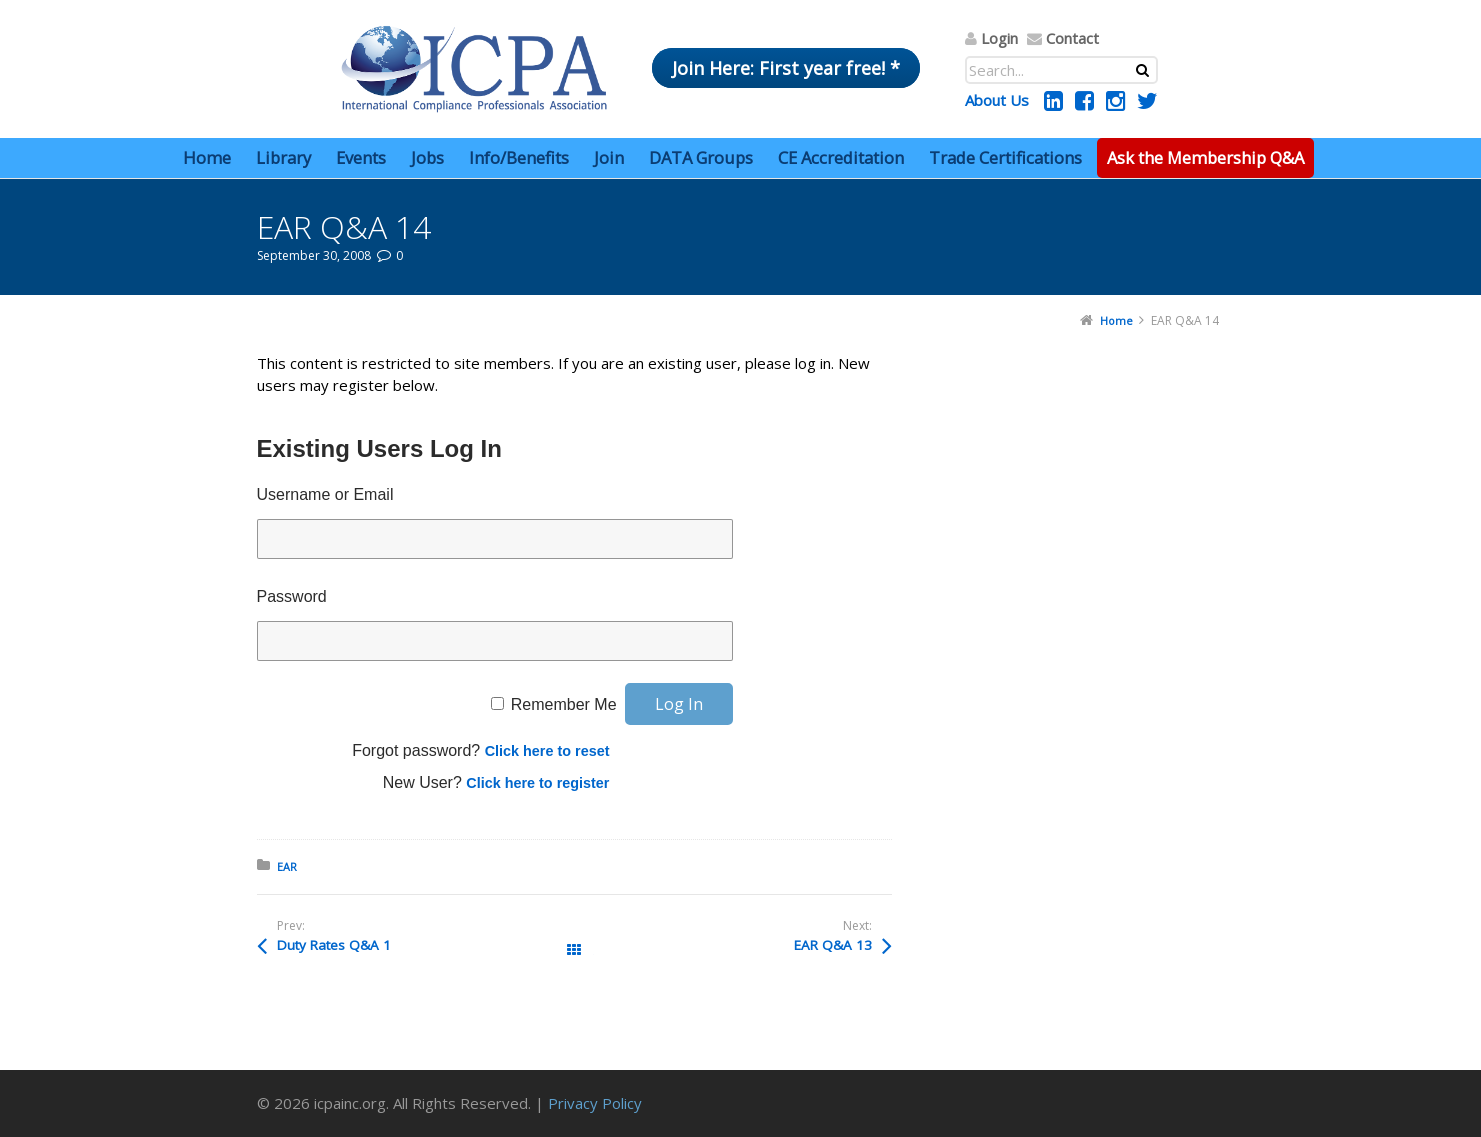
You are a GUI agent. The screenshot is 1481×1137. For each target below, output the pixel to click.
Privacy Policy (595, 1103)
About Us (997, 100)
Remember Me (564, 704)
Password (292, 596)
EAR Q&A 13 (833, 945)
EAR (287, 866)
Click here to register (537, 783)
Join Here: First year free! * (786, 68)
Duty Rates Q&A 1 (334, 945)
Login (999, 38)
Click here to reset (547, 751)
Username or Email (325, 494)
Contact (1072, 38)
